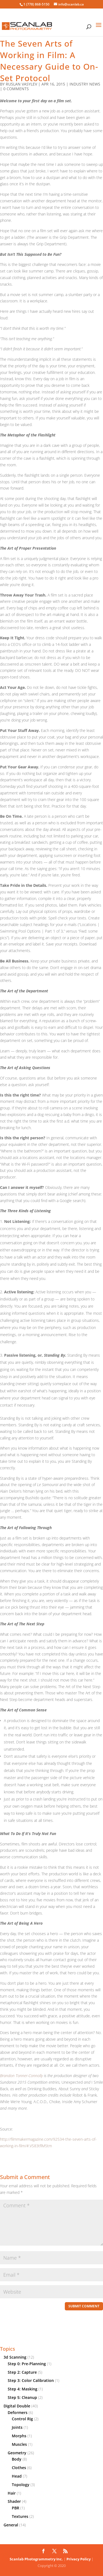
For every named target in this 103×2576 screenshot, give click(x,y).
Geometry (17, 2452)
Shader (14, 2501)
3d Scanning (15, 2357)
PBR (15, 2507)
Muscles (19, 2444)
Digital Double (17, 2406)
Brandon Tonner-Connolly (21, 2075)
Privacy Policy (78, 2559)
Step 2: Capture (22, 2372)
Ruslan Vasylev (21, 84)
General (11, 2524)
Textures (20, 2516)
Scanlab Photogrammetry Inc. (36, 2559)
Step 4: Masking (22, 2389)
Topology (20, 2484)
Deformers (17, 2412)
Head (17, 2476)
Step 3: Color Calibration (31, 2380)
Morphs (19, 2435)
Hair (12, 2493)
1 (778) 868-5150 (36, 4)
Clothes (19, 2467)
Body (16, 2459)
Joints (17, 2427)
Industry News (84, 84)
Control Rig (22, 2418)
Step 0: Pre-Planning (27, 2363)
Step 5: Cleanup (22, 2397)
